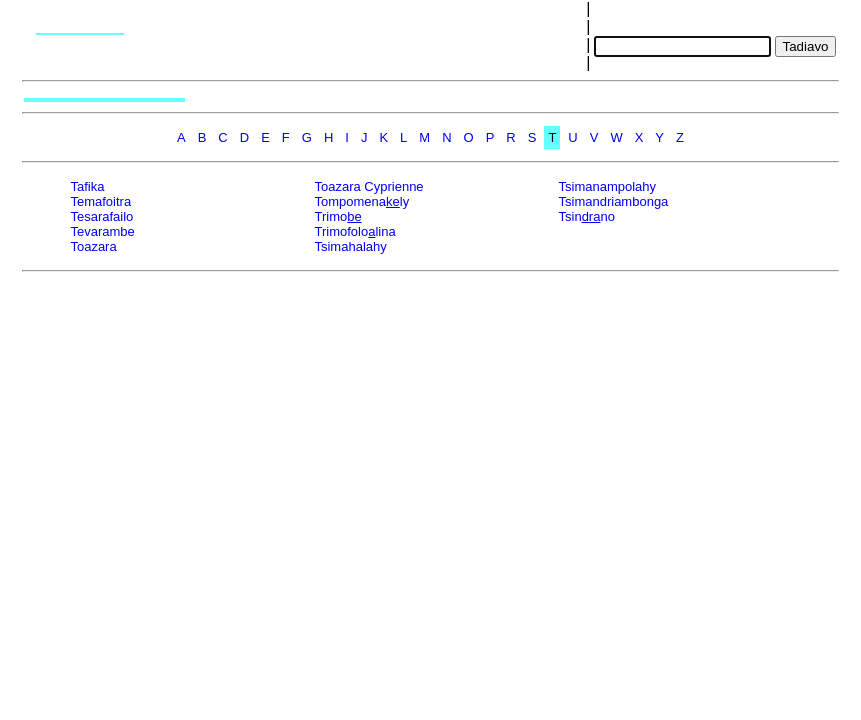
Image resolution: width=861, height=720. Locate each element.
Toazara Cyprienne (368, 186)
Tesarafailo (101, 216)
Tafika (87, 186)
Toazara (93, 246)
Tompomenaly (361, 201)
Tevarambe (102, 231)
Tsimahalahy (350, 246)
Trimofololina (354, 231)
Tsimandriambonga (614, 201)
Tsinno (587, 216)
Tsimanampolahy (608, 186)
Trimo (337, 216)
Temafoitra (100, 201)
